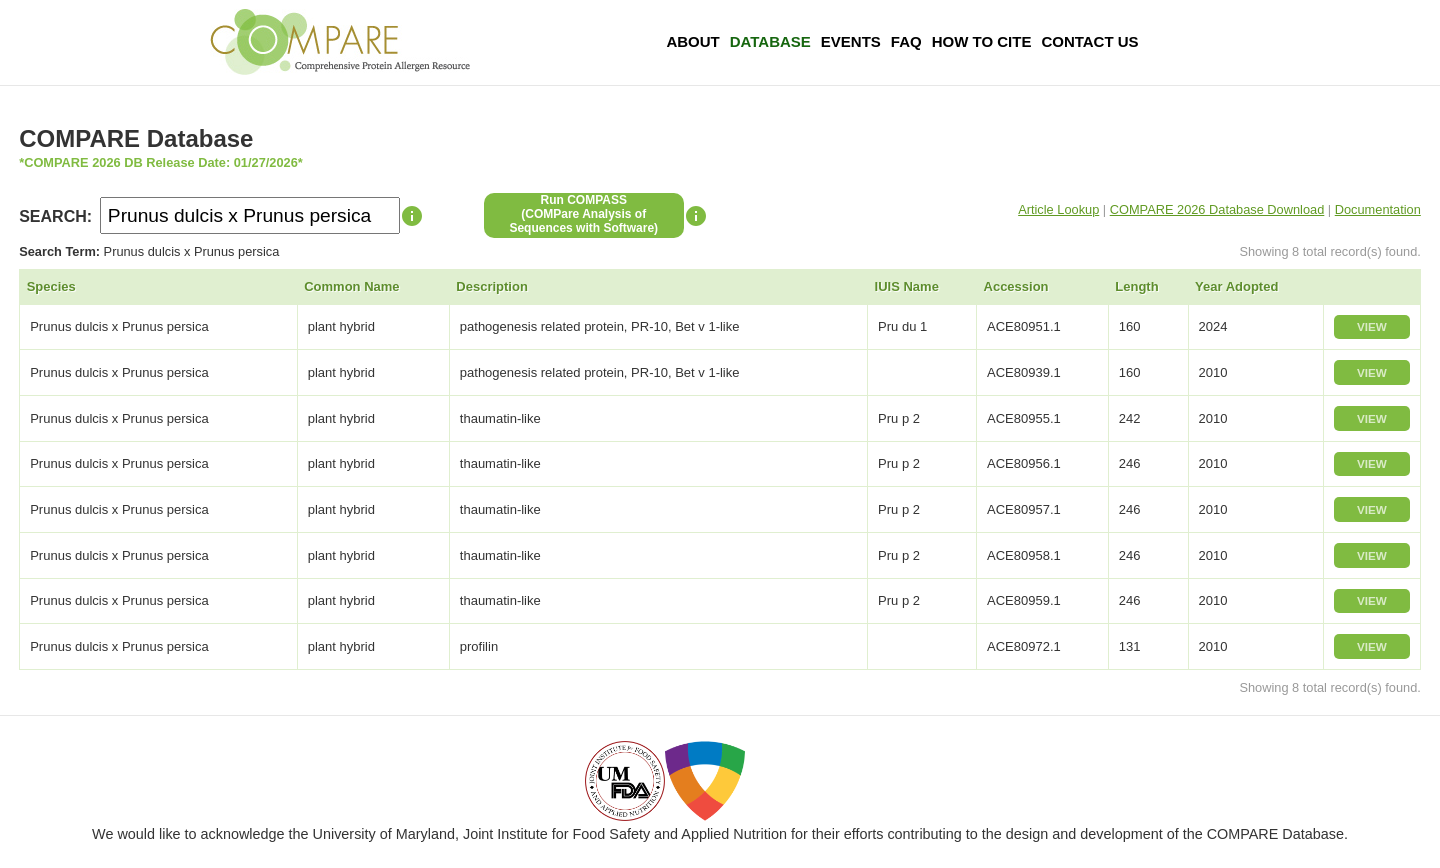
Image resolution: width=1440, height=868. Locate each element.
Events (851, 41)
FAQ (906, 41)
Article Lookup (1058, 209)
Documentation (1378, 209)
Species (51, 286)
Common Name (351, 286)
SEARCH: (55, 216)
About (692, 41)
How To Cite (982, 41)
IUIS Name (907, 286)
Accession (1016, 286)
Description (492, 286)
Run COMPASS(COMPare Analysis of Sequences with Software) (583, 214)
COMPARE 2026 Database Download (1217, 209)
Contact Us (1089, 41)
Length (1136, 286)
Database (770, 41)
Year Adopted (1236, 286)
